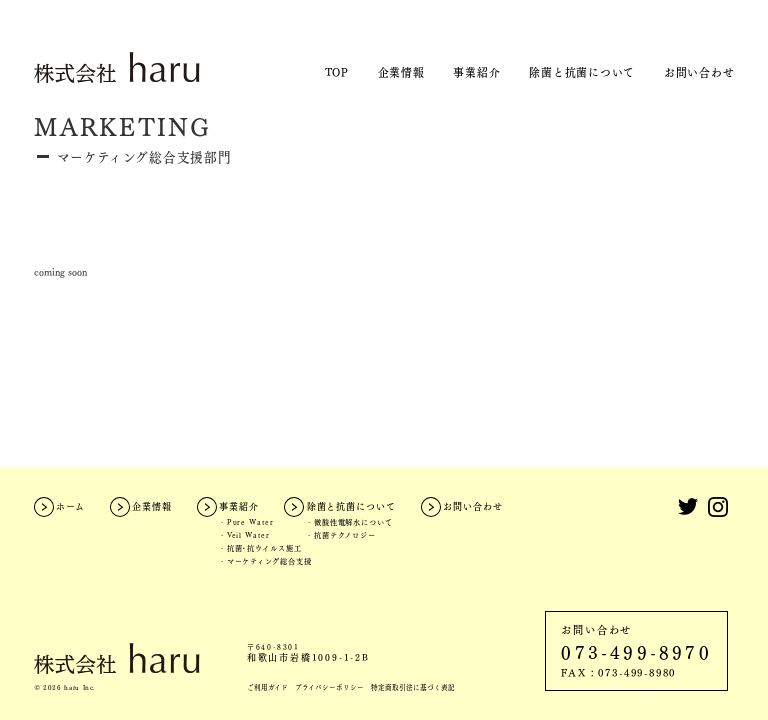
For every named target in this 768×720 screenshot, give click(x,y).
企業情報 (401, 71)
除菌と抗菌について (582, 71)
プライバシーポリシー (329, 687)
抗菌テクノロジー (345, 535)
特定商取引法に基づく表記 (413, 687)
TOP (337, 71)
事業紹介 (476, 71)
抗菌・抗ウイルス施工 (264, 548)
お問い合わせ (699, 71)
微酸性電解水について (353, 522)
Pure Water (250, 522)
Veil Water (248, 535)
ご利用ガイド (267, 687)
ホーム (70, 506)
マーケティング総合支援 (269, 561)
